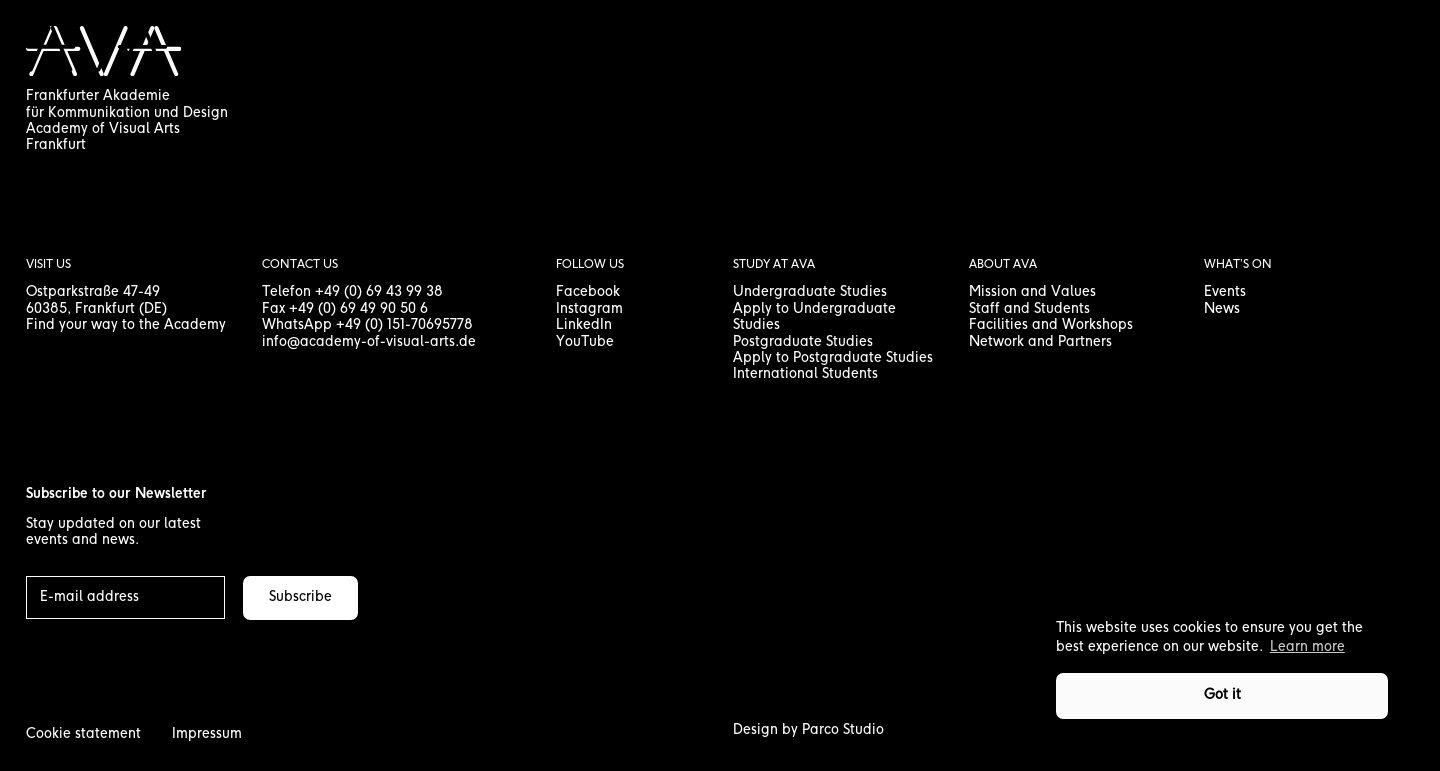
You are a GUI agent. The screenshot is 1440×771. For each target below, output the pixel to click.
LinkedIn (584, 325)
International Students (805, 374)
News (1222, 309)
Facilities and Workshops (1051, 325)
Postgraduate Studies (803, 342)
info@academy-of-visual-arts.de (369, 342)
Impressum (207, 734)
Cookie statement (83, 734)
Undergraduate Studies (810, 292)
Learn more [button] (1307, 647)
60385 (46, 309)
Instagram (589, 309)
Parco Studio (843, 730)
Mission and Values (1032, 292)
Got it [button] (1222, 695)
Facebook (588, 292)
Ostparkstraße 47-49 (93, 292)
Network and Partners (1040, 342)
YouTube (585, 342)
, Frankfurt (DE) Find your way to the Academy (126, 317)
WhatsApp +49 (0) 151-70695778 (367, 325)
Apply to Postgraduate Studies (833, 358)
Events (1225, 292)
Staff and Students (1029, 309)
